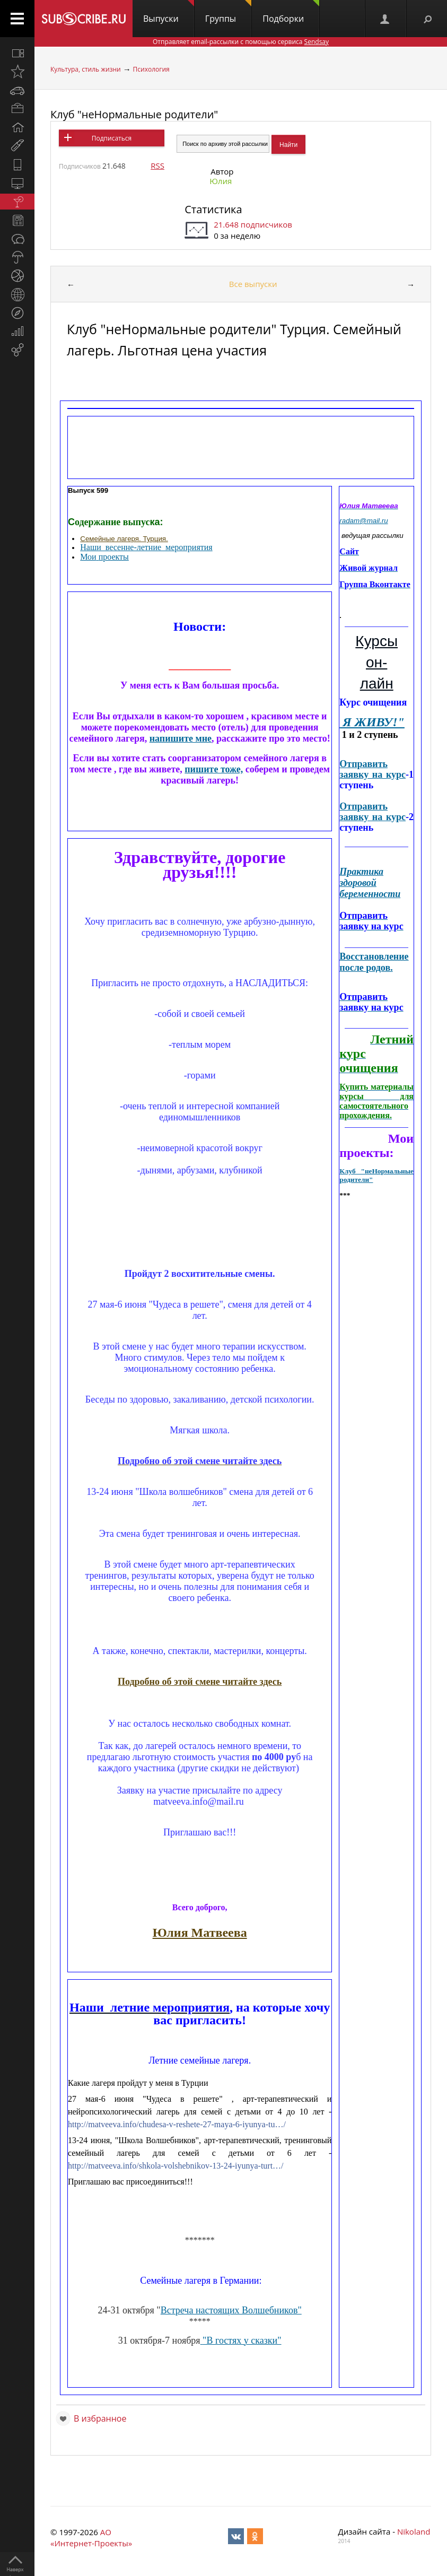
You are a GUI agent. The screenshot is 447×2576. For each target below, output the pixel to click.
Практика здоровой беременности (369, 882)
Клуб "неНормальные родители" (134, 114)
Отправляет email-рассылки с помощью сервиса (241, 41)
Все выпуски (253, 284)
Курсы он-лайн (376, 662)
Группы (228, 12)
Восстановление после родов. (373, 962)
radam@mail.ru (363, 521)
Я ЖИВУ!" (372, 722)
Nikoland (413, 2531)
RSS (157, 165)
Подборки (290, 12)
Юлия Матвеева (200, 1932)
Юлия (220, 181)
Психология (151, 69)
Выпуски (168, 12)
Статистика (213, 209)
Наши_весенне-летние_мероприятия (146, 547)
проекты (113, 556)
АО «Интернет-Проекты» (91, 2537)
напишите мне (181, 738)
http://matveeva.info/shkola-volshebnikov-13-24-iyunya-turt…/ (176, 2165)
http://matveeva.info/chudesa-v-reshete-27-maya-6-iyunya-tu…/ (177, 2124)
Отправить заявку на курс (372, 769)
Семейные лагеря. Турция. (124, 539)
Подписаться (112, 138)
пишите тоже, (214, 769)
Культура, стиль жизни (85, 69)
